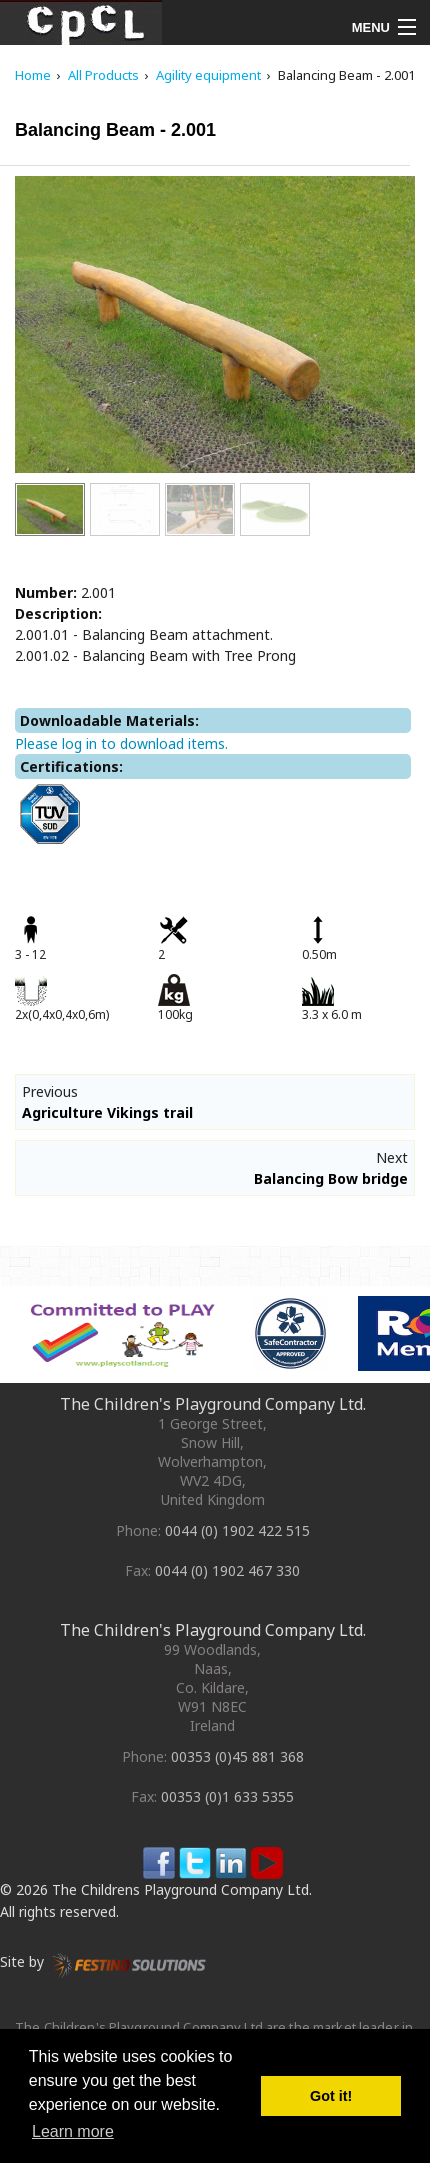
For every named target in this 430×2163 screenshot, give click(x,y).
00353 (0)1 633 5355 (227, 1796)
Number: (46, 592)
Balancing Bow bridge (331, 1178)
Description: (58, 613)
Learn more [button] (73, 2131)
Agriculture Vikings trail (107, 1112)
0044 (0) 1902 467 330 (227, 1570)
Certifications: (71, 766)
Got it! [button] (331, 2096)
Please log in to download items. (121, 743)
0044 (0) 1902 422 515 (237, 1530)
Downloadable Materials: (109, 720)
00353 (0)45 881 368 (237, 1756)
